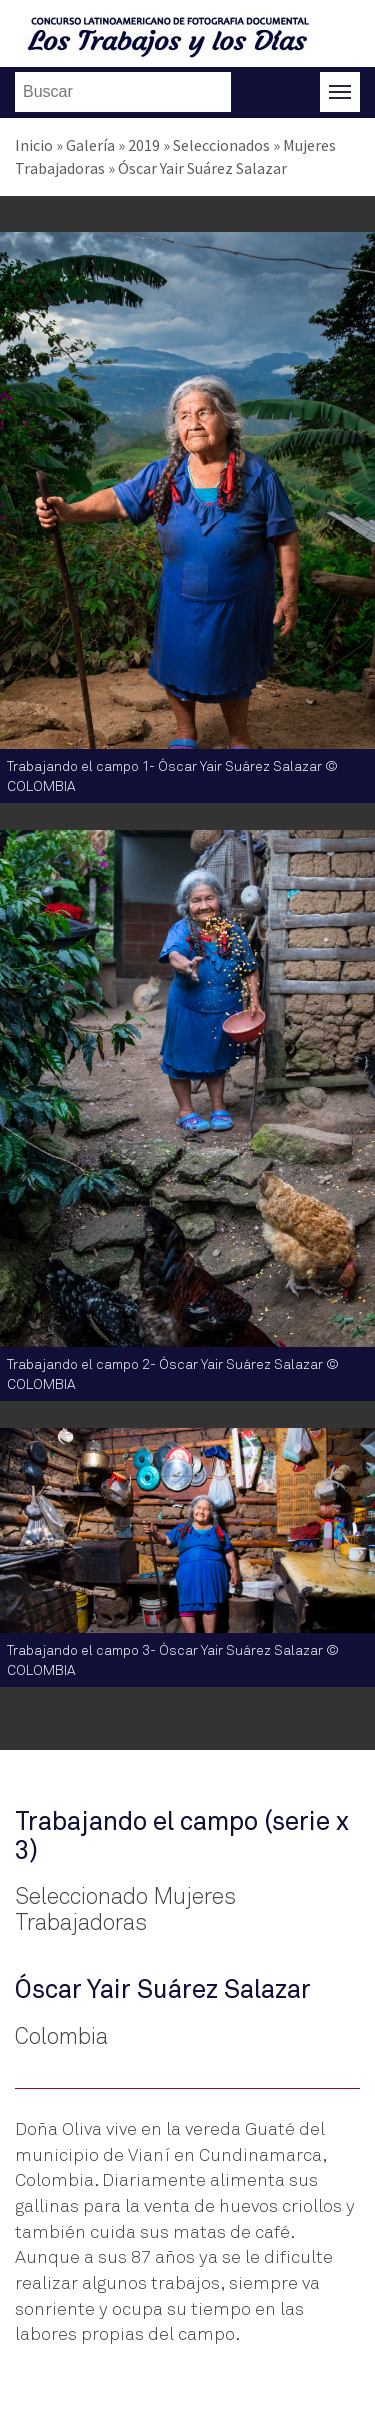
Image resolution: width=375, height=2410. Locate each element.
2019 (144, 145)
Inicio (34, 145)
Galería (90, 145)
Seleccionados (221, 145)
